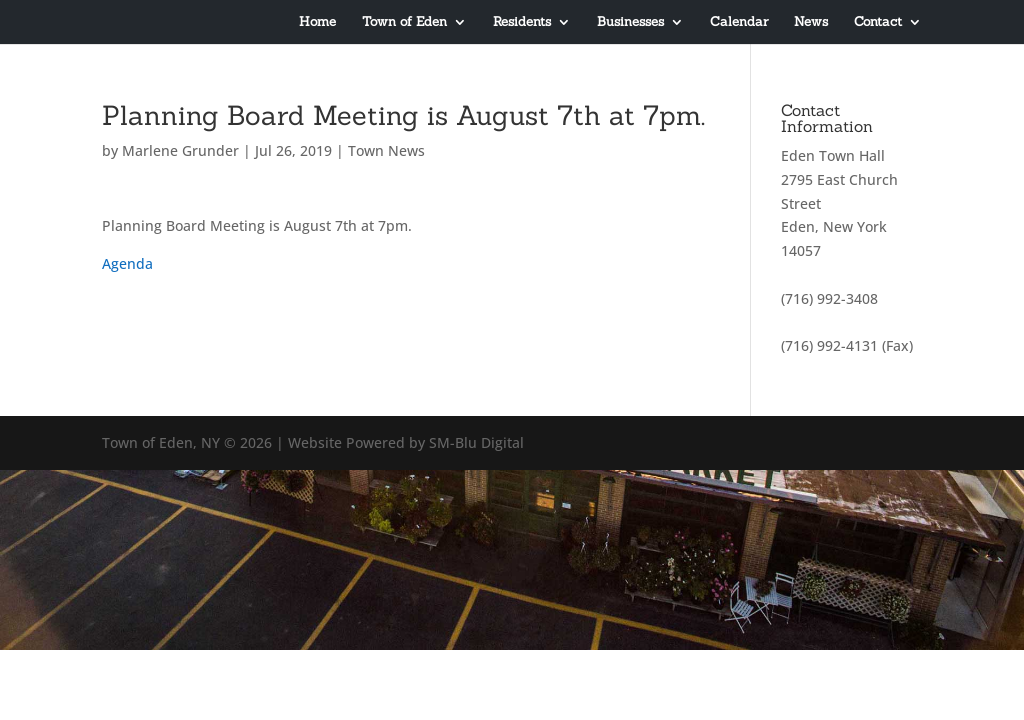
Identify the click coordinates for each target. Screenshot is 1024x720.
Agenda (127, 263)
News (811, 22)
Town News (386, 150)
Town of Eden (404, 22)
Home (317, 22)
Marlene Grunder (180, 150)
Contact (878, 22)
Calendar (739, 22)
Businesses (630, 22)
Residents (522, 22)
